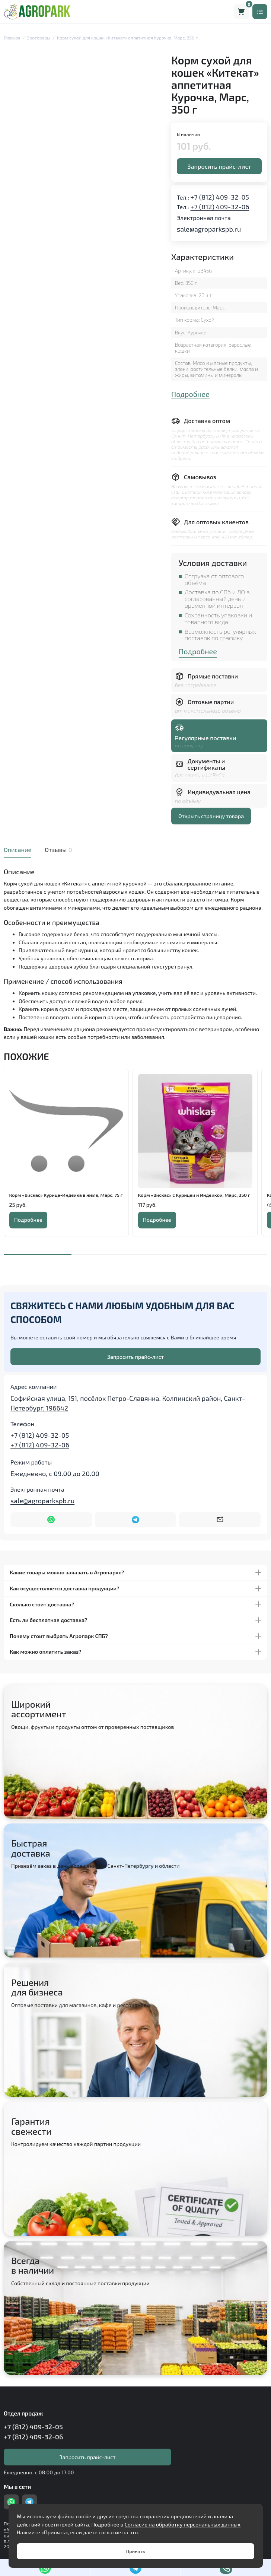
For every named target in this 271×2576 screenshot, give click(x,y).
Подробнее (190, 394)
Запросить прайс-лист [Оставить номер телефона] (135, 1357)
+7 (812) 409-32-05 (220, 197)
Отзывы (57, 849)
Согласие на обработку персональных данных (182, 2524)
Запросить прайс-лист (219, 166)
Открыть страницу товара (211, 816)
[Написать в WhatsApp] (51, 1519)
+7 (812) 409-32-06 (220, 207)
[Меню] (259, 11)
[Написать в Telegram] (135, 1519)
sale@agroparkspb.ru (209, 229)
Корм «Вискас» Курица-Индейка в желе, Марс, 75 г (66, 1195)
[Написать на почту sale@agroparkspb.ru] (220, 1519)
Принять (135, 2551)
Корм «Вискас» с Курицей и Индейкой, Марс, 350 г (194, 1195)
